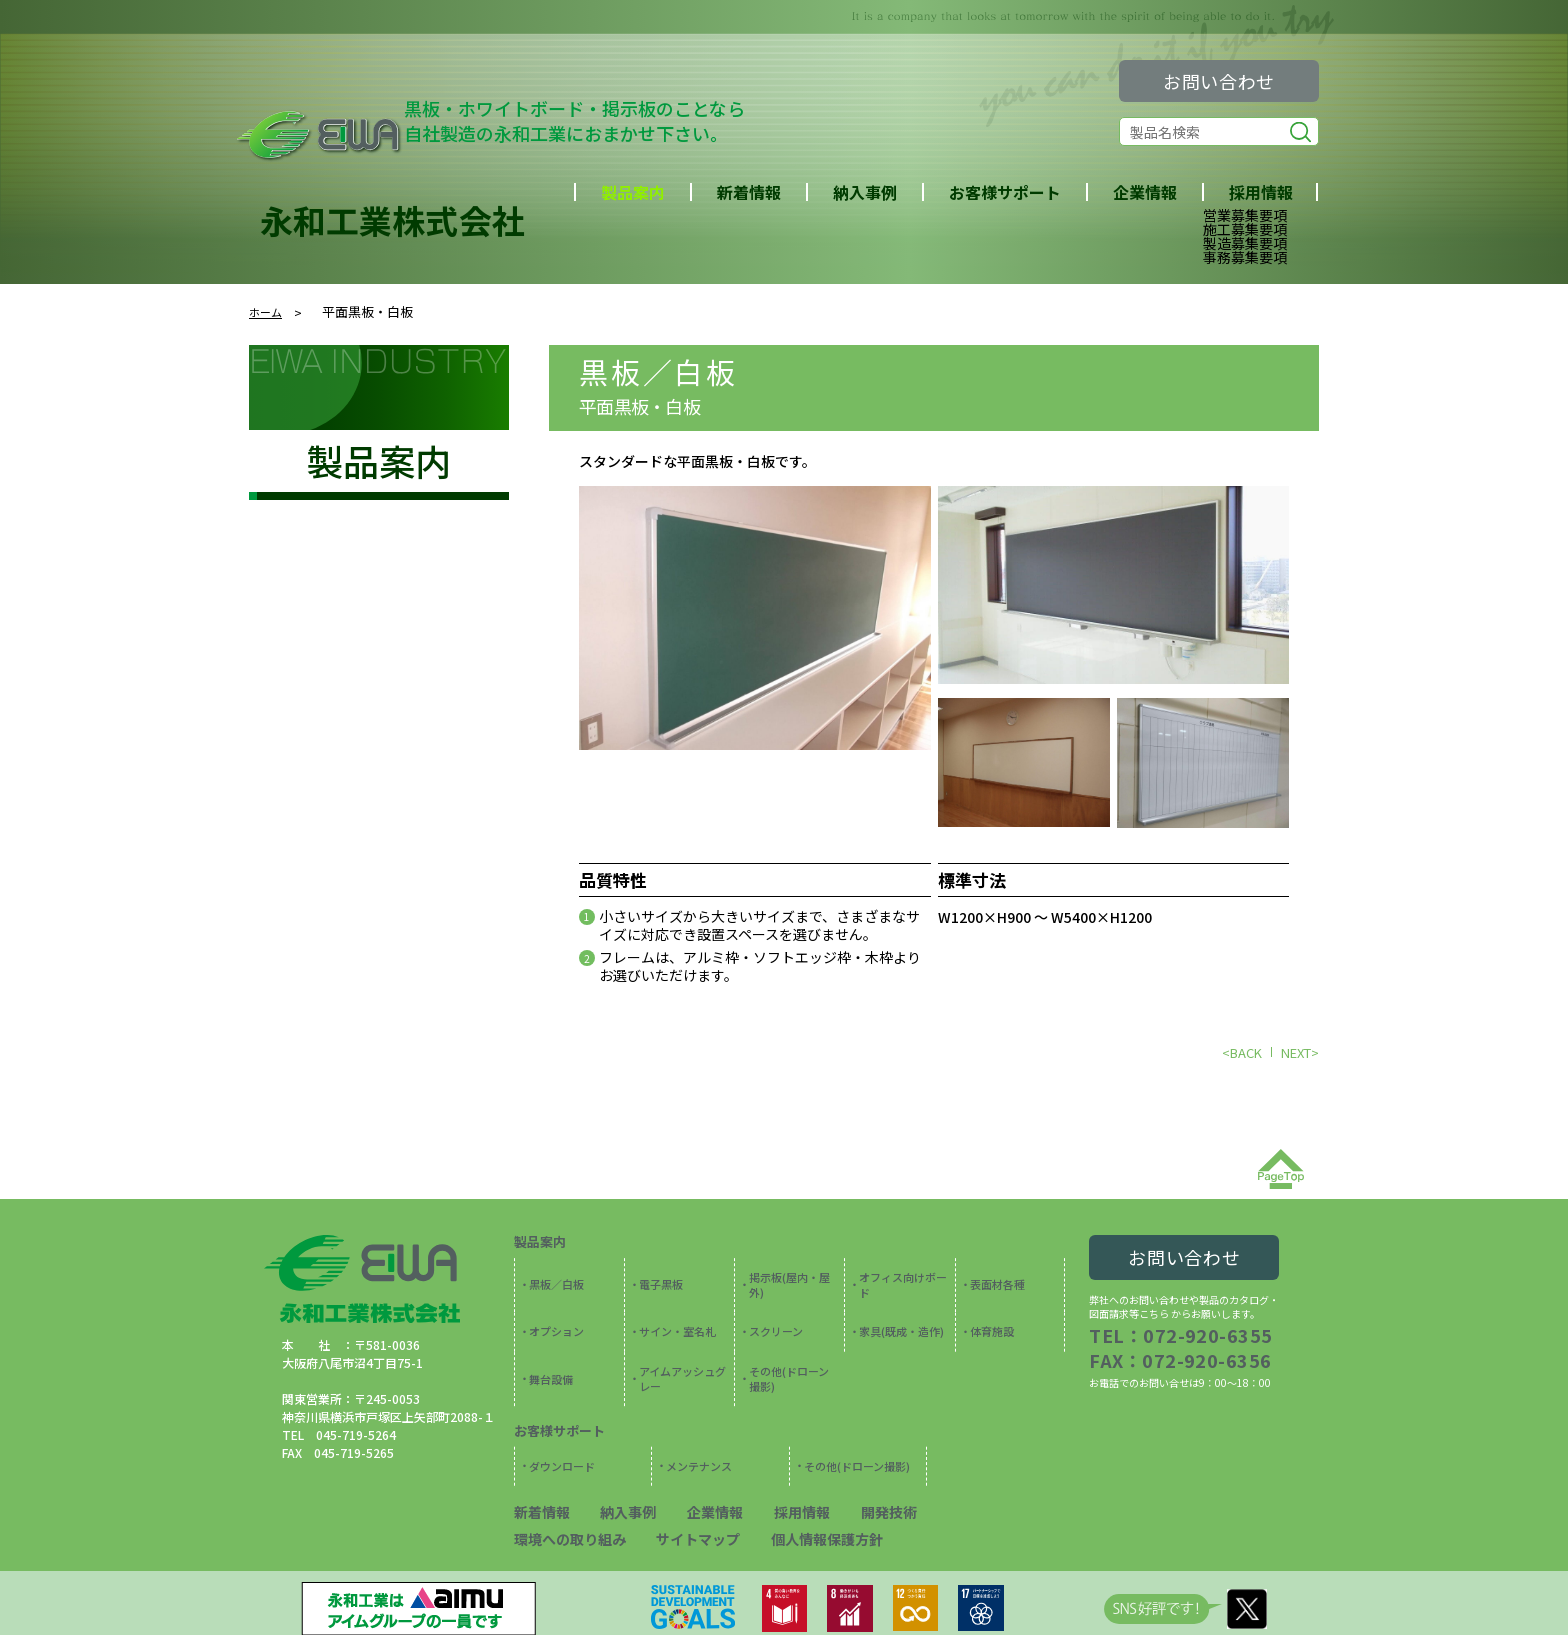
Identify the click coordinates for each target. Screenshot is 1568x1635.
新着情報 (749, 192)
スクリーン (773, 1302)
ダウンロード (558, 1413)
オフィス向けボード (903, 1272)
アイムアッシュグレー (683, 1339)
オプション (553, 1302)
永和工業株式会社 (392, 220)
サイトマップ (550, 1473)
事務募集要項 (1245, 257)
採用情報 (774, 1450)
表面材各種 (994, 1272)
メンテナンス (695, 1413)
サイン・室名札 (673, 1302)
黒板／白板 (658, 371)
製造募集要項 (1245, 243)
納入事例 (865, 192)
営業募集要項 (1245, 215)
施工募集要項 (1245, 229)
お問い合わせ (1219, 81)
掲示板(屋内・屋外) (792, 1272)
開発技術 (853, 1450)
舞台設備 (548, 1339)
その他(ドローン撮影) (790, 1339)
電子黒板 (658, 1272)
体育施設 (989, 1302)
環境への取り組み (956, 1450)
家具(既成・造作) (897, 1302)
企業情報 (1145, 192)
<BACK (1242, 1052)
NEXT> (1300, 1052)
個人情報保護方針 (664, 1473)
